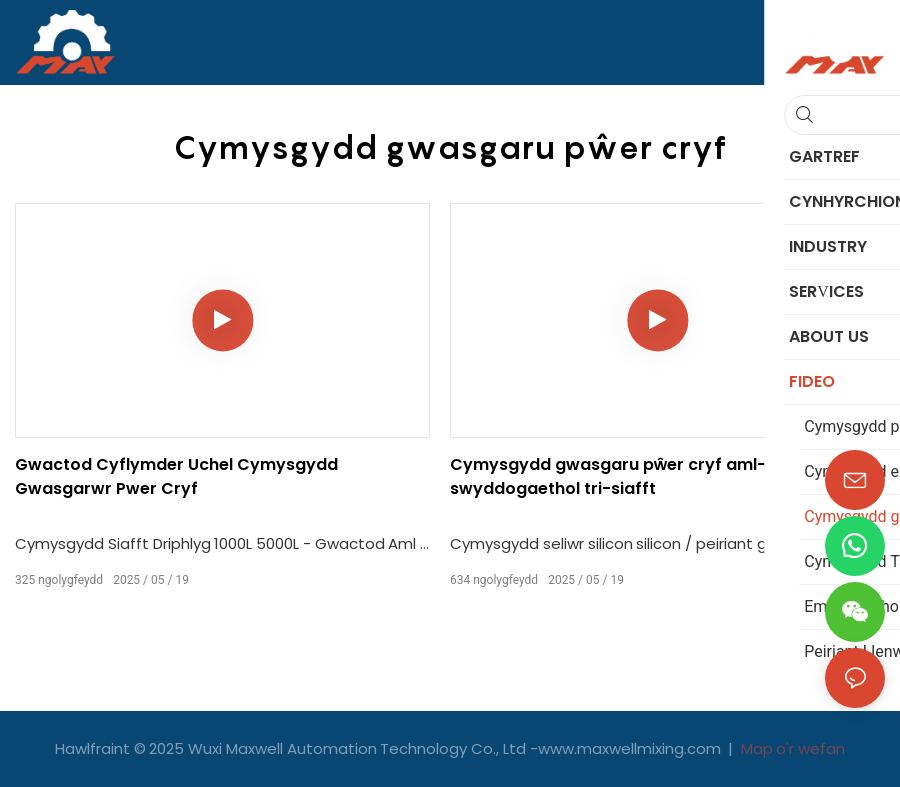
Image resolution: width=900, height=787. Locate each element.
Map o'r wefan (791, 748)
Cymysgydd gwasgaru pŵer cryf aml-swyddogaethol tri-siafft (608, 476)
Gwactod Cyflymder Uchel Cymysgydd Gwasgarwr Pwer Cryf (176, 476)
